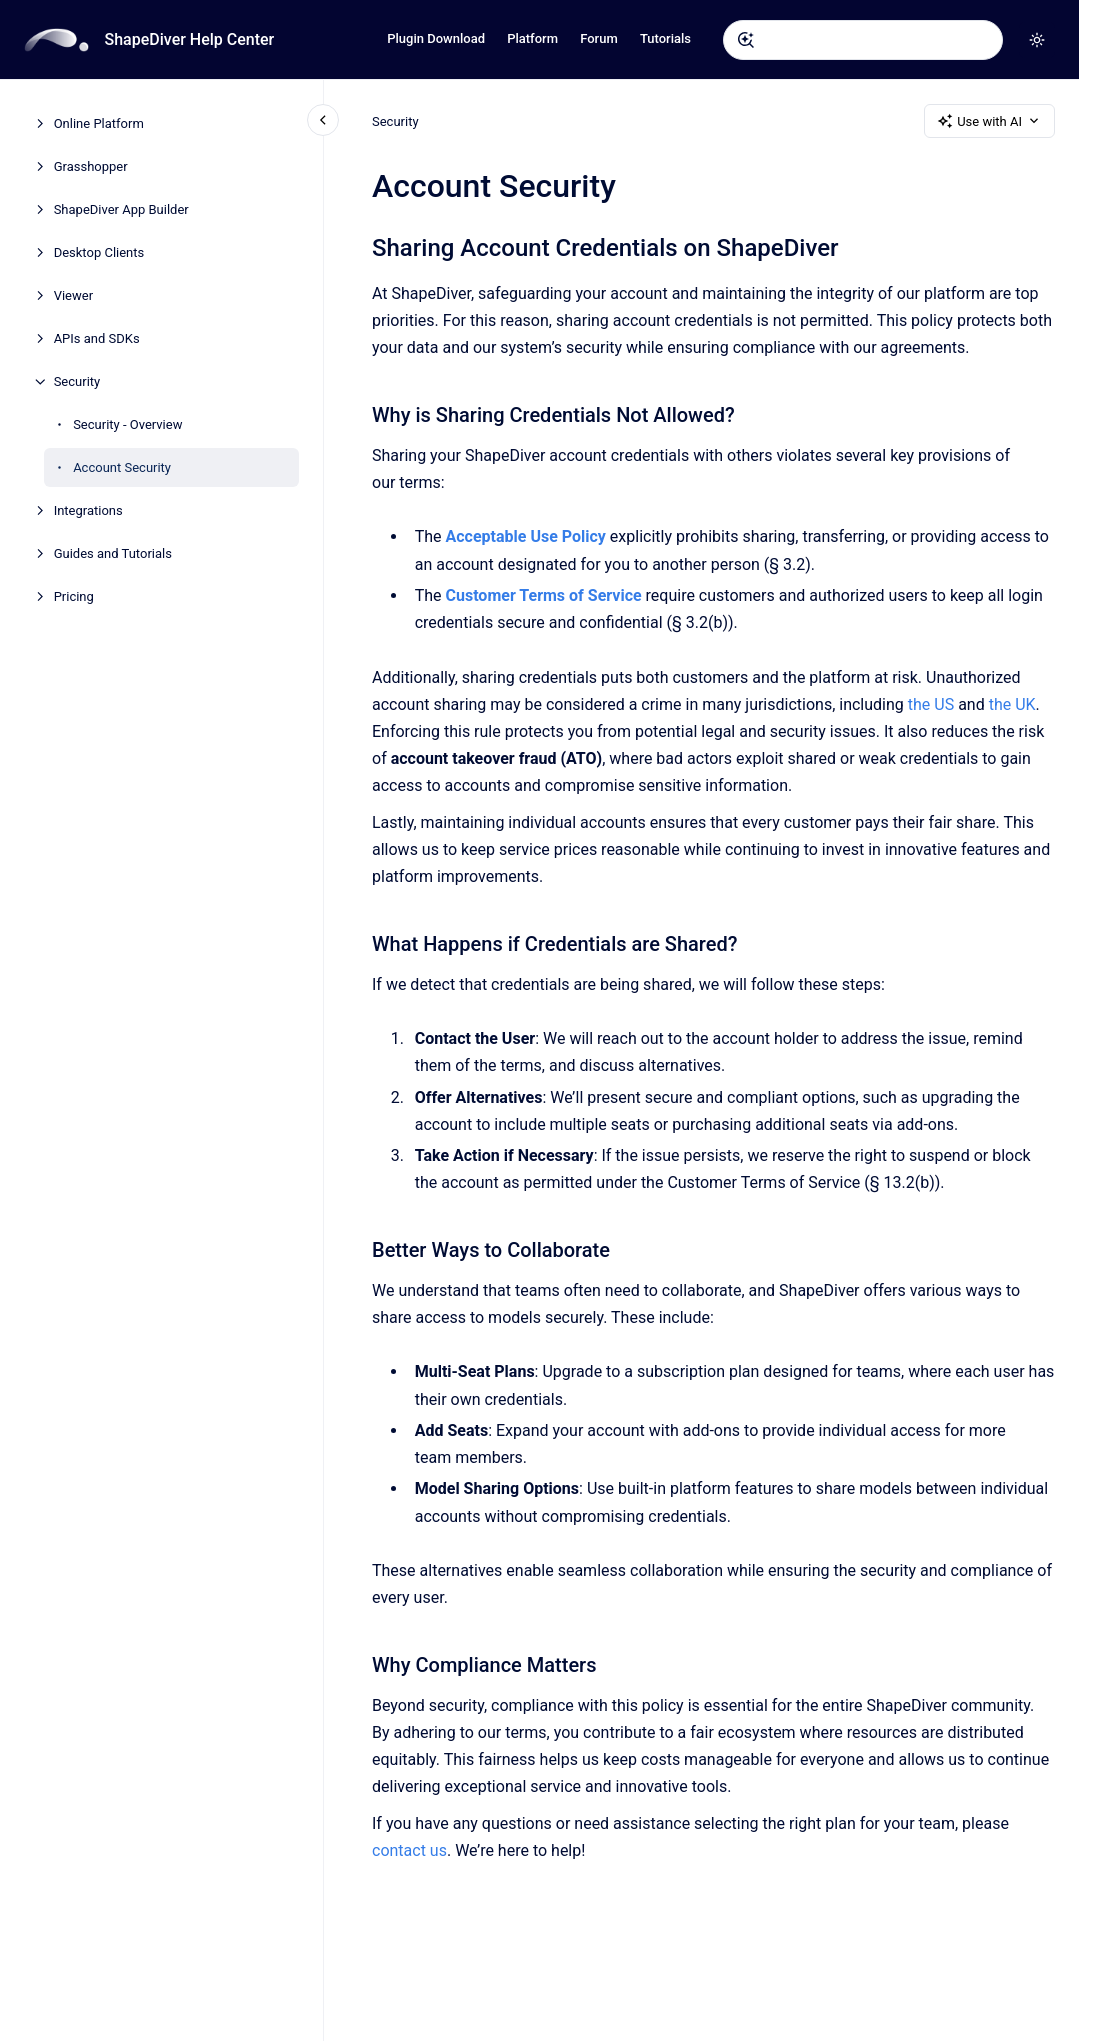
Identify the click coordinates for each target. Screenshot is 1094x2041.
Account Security (122, 467)
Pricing (74, 596)
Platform (532, 38)
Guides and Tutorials (113, 553)
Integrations (88, 510)
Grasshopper (91, 166)
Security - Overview (127, 424)
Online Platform (99, 123)
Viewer (73, 295)
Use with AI (989, 121)
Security (77, 381)
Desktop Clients (99, 252)
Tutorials (665, 38)
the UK (1011, 704)
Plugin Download (436, 38)
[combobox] (863, 40)
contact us (409, 1850)
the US (931, 704)
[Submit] (746, 40)
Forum (599, 38)
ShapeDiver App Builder (121, 209)
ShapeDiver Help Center (190, 39)
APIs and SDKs (97, 338)
